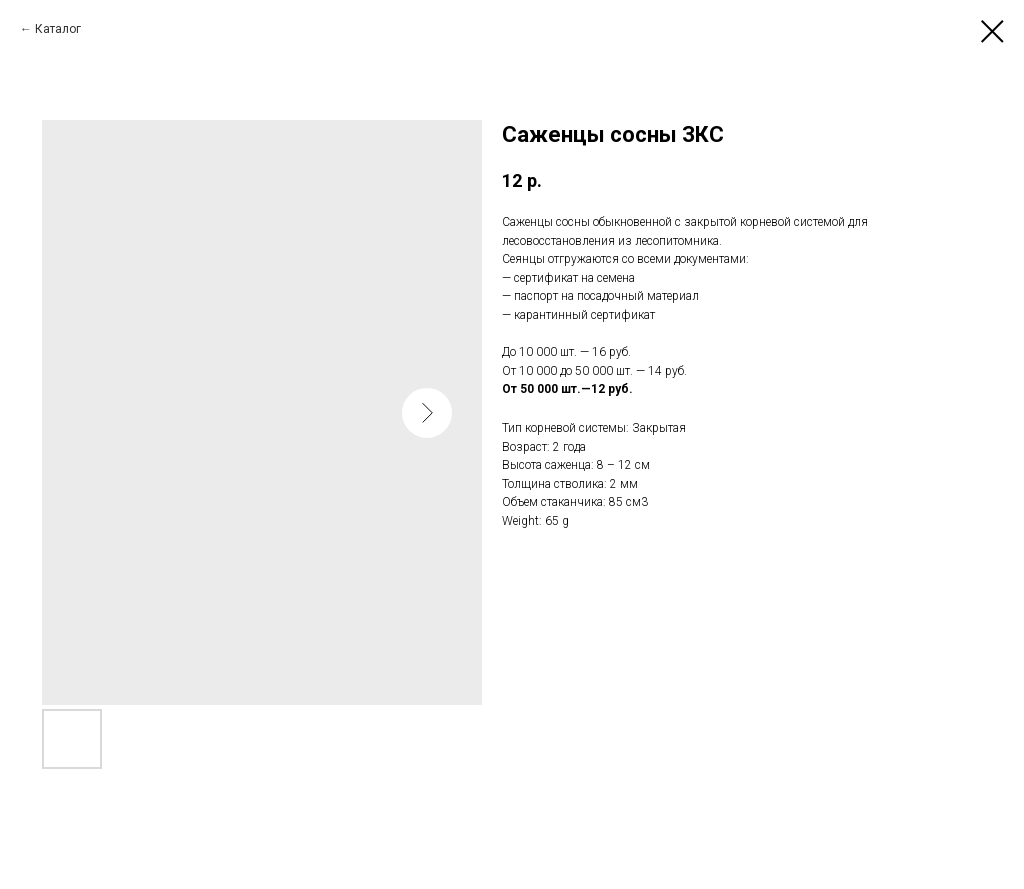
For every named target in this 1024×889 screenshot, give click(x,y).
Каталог (58, 29)
